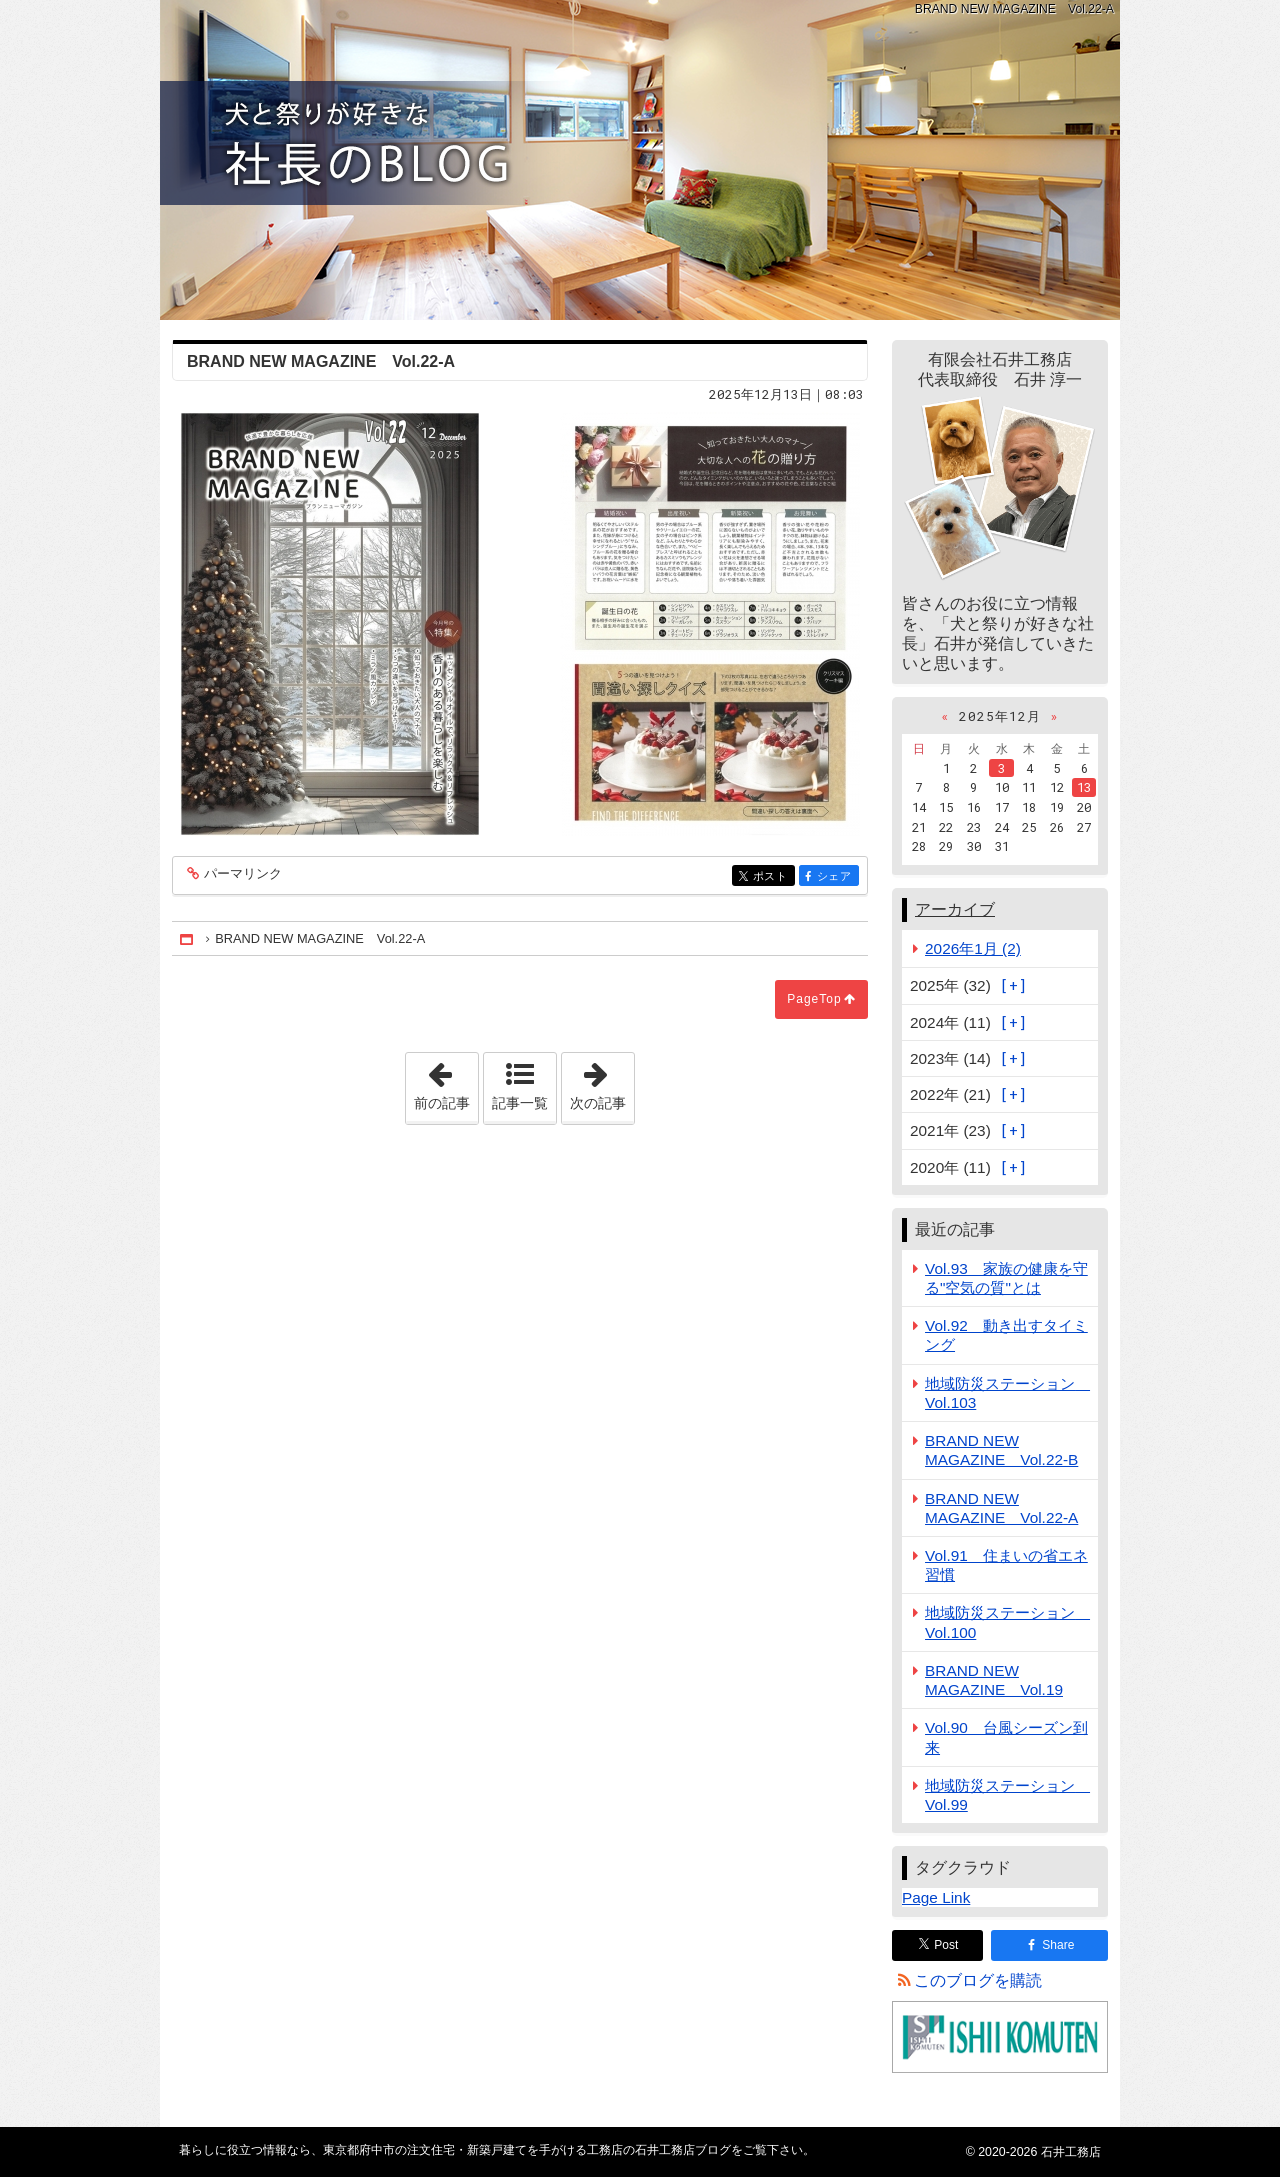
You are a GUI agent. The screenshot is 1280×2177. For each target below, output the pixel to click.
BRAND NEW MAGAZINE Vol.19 (994, 1680)
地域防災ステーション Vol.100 (1007, 1622)
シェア (836, 876)
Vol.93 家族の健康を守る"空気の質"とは (1006, 1278)
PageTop (814, 999)
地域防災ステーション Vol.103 (1007, 1393)
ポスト (772, 876)
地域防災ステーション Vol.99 (1007, 1795)
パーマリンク (241, 874)
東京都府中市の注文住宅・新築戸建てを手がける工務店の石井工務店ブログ (640, 160)
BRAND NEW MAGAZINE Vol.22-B (1001, 1450)
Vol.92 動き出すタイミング (1006, 1335)
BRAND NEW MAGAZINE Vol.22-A (1001, 1508)
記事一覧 (520, 1103)
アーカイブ (955, 909)
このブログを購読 (978, 1980)
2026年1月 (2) (973, 948)
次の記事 (602, 1082)
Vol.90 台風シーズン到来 (1006, 1737)
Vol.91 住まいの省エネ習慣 (1006, 1565)
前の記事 (446, 1082)
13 (1084, 787)
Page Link (936, 1897)
